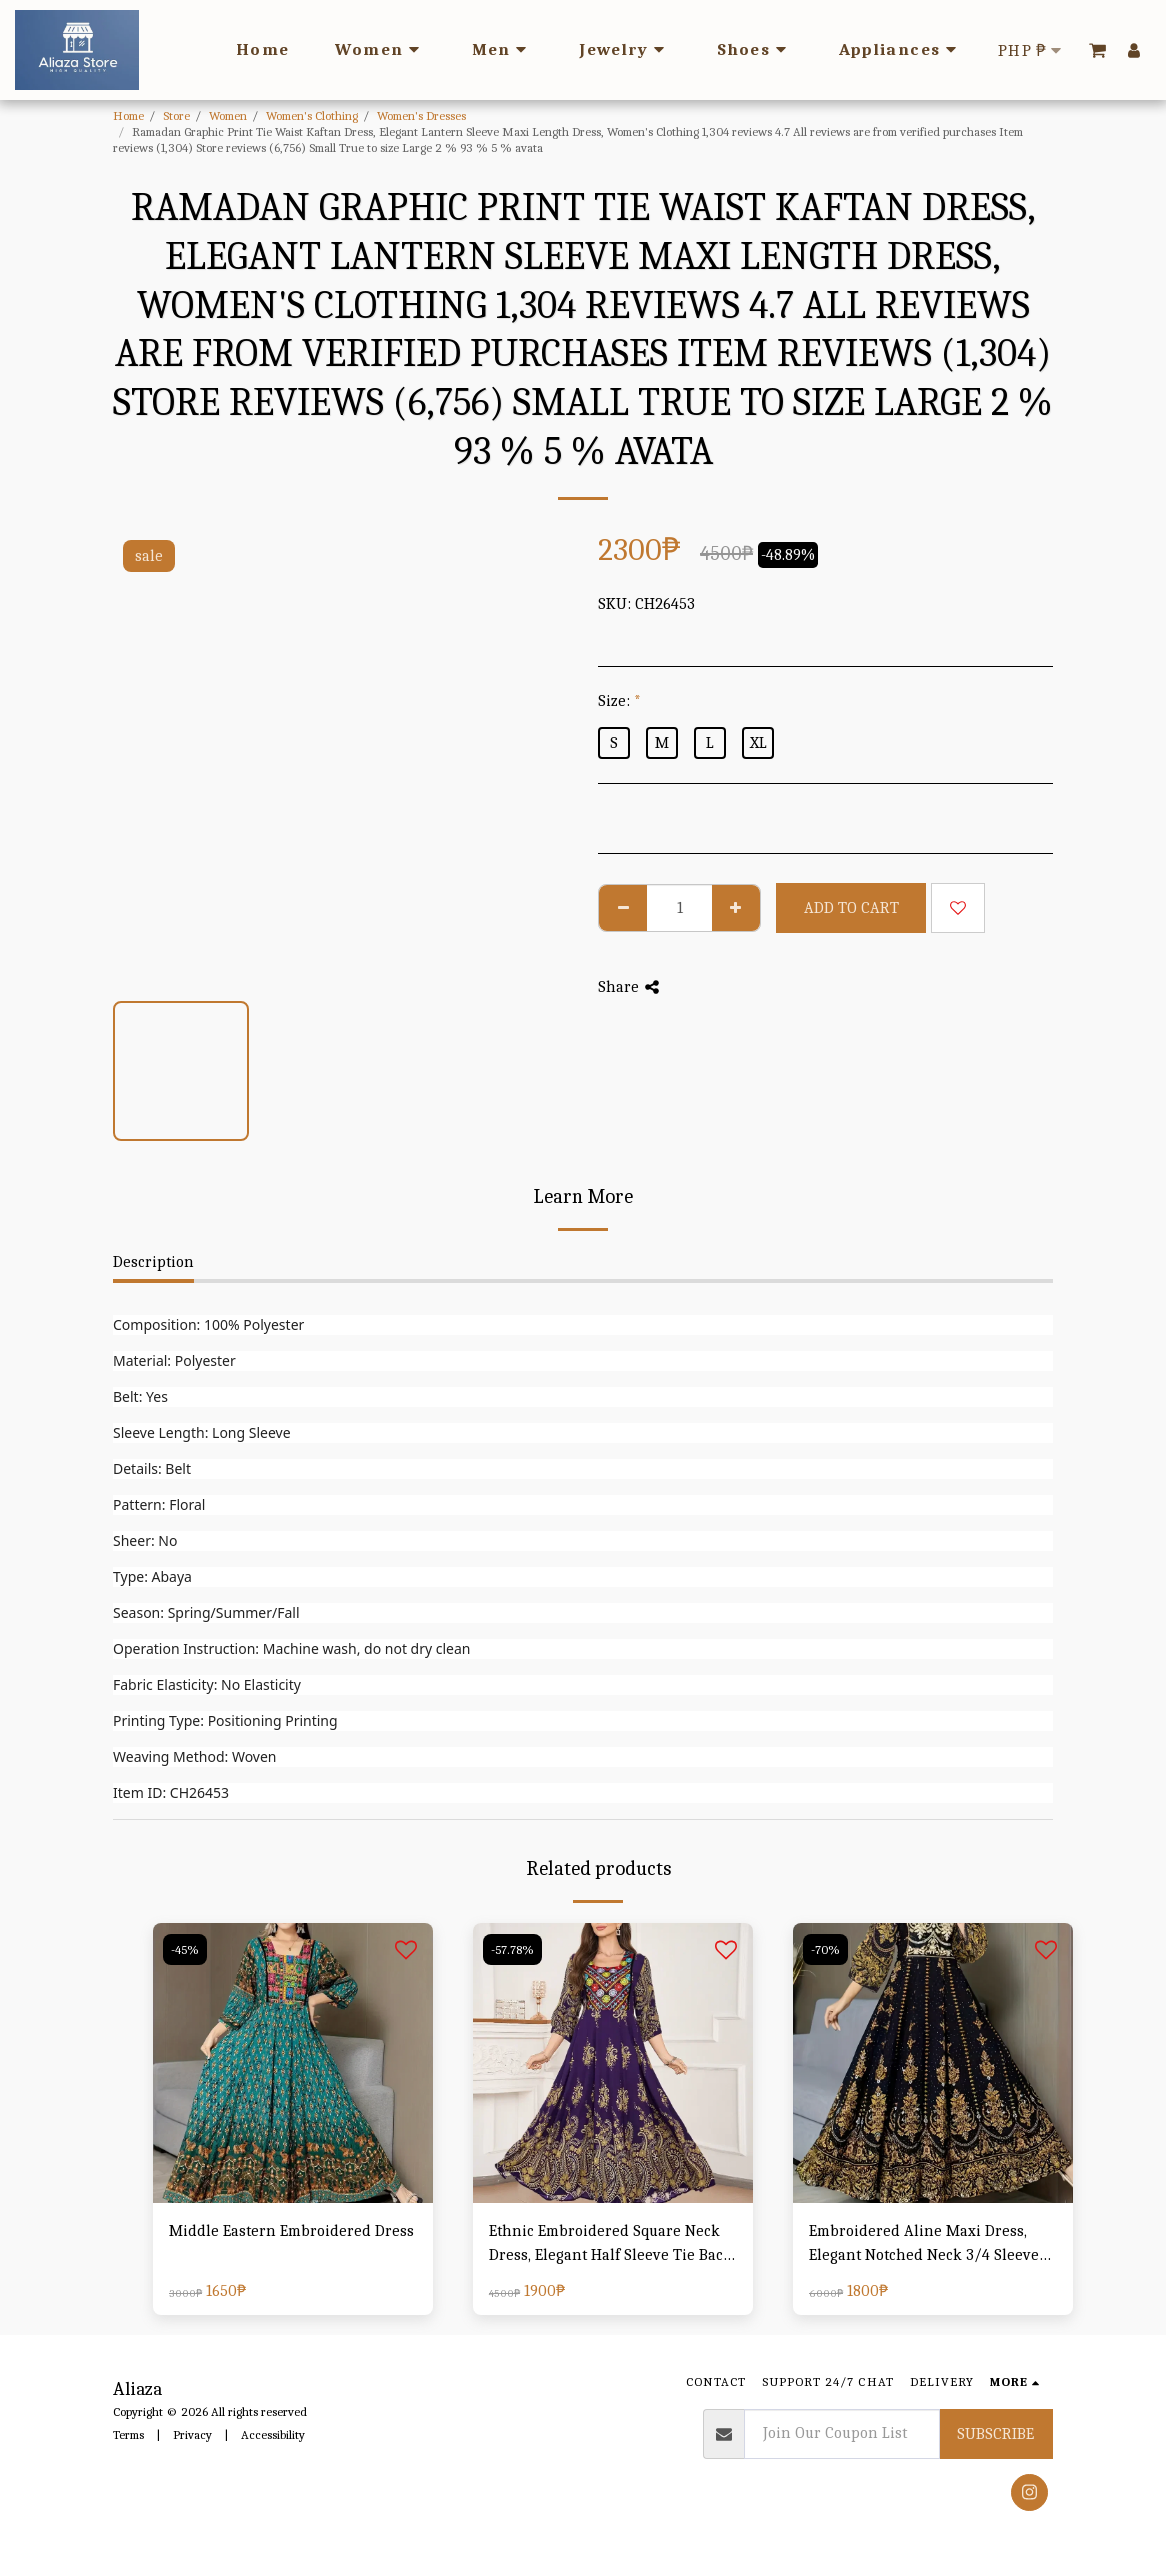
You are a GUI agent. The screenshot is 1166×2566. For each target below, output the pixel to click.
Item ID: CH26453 (171, 1792)
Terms (128, 2434)
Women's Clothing (312, 115)
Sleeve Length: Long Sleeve (202, 1432)
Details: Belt (152, 1468)
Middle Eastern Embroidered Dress (291, 2231)
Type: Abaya (152, 1576)
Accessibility (273, 2434)
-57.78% (512, 1949)
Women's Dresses (421, 115)
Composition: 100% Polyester (208, 1324)
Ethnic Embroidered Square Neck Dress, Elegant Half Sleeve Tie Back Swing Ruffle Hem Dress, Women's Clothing (610, 2244)
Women (228, 115)
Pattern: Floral (159, 1504)
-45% (185, 1949)
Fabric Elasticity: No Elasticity (207, 1684)
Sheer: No (145, 1540)
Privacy (192, 2434)
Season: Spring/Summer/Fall (206, 1612)
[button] (1097, 50)
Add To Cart (851, 908)
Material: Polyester (174, 1360)
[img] (293, 2063)
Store (176, 115)
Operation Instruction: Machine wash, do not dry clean (292, 1648)
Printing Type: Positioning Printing (225, 1720)
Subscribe (995, 2434)
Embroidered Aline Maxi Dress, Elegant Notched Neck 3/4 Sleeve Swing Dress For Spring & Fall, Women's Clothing (924, 2244)
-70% (825, 1949)
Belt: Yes (140, 1396)
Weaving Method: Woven (194, 1756)
